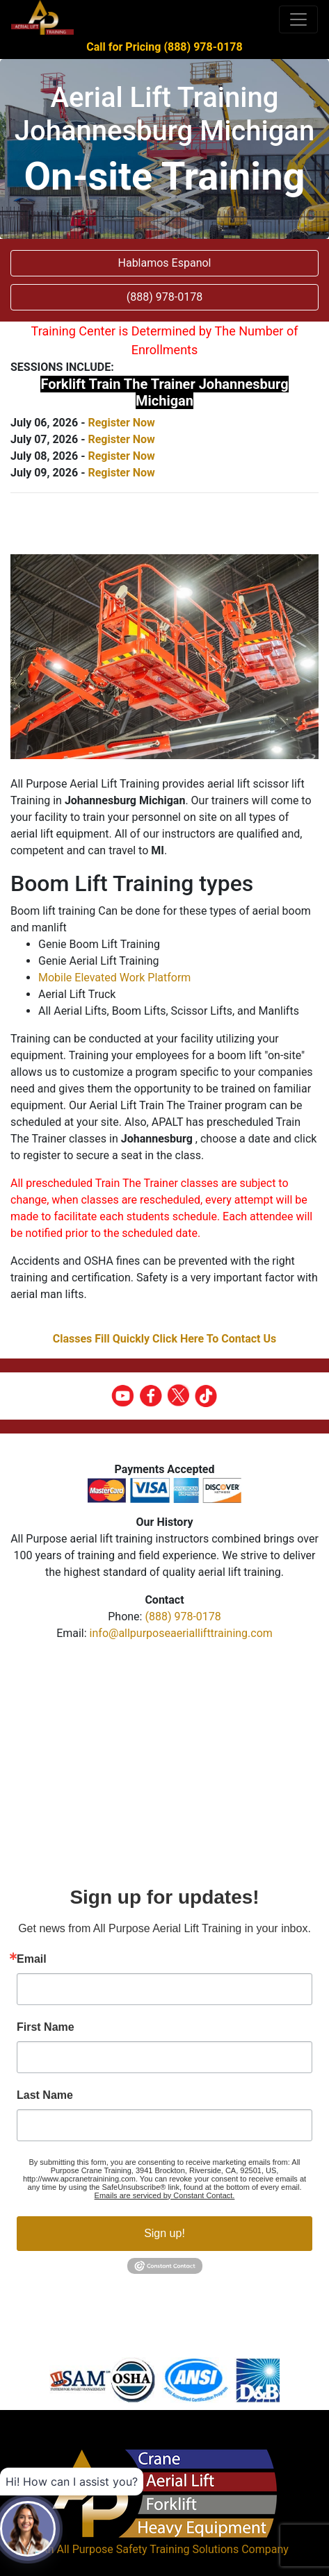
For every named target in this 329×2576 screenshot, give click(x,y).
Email (32, 1959)
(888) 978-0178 (182, 1616)
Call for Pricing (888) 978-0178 (164, 46)
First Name (45, 2027)
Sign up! (164, 2233)
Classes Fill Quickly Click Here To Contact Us (165, 1338)
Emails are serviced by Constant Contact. (165, 2195)
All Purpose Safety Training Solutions (147, 2549)
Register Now (121, 422)
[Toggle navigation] (298, 19)
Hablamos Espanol (164, 262)
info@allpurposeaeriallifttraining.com (181, 1633)
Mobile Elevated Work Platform (114, 977)
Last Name (45, 2095)
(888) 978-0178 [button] (164, 297)
